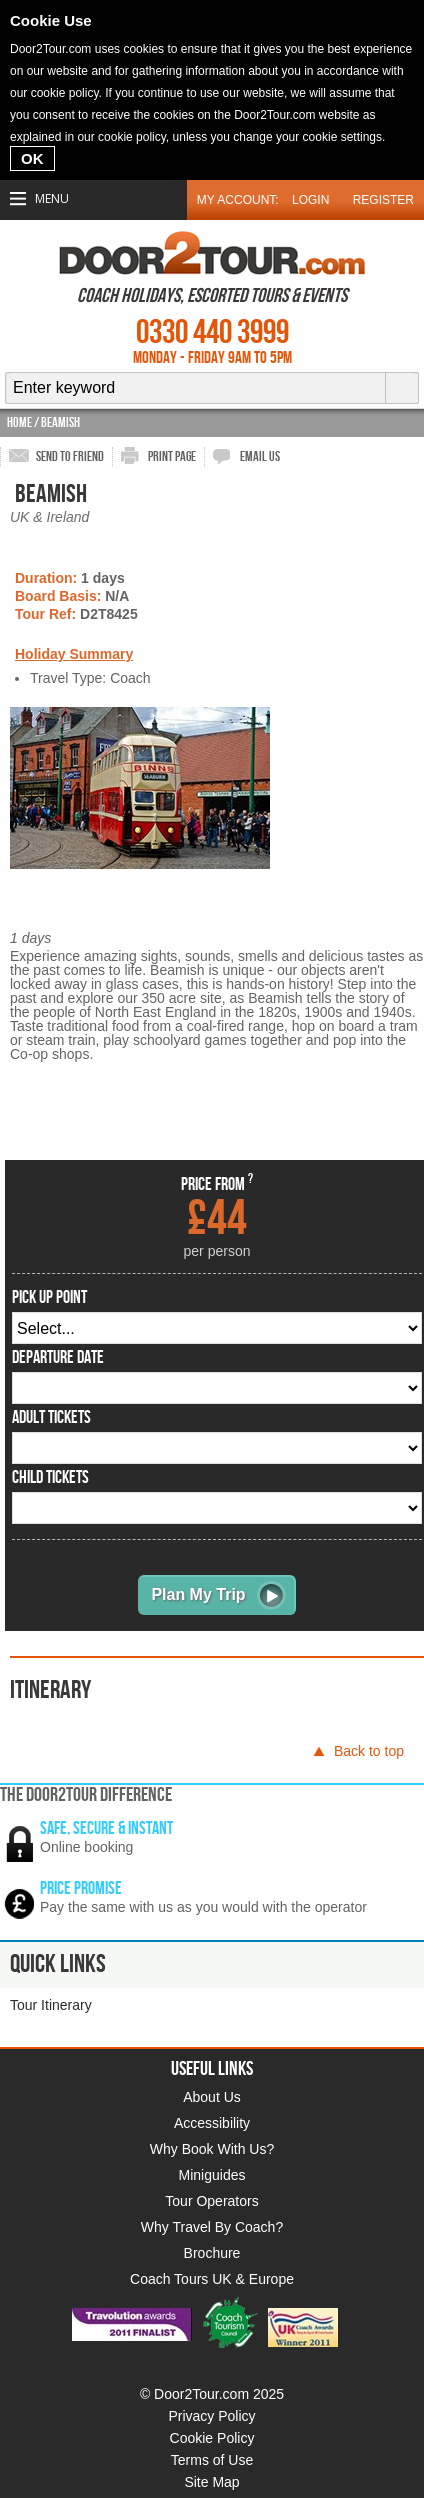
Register (383, 200)
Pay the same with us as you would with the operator (203, 1907)
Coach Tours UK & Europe (212, 2279)
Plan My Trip (198, 1594)
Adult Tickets (51, 1418)
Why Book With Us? (212, 2149)
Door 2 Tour (212, 253)
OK (32, 158)
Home (19, 422)
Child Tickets (50, 1478)
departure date (58, 1358)
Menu (52, 198)
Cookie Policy (212, 2438)
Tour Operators (211, 2201)
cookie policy (65, 93)
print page (172, 456)
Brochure (212, 2253)
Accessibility (212, 2123)
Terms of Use (212, 2460)
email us (260, 456)
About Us (212, 2097)
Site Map (211, 2482)
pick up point (49, 1298)
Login (310, 200)
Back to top (369, 1751)
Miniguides (212, 2175)
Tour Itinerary (51, 2005)
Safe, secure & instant (106, 1828)
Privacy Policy (211, 2416)
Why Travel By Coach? (212, 2227)
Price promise (81, 1888)
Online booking (86, 1847)
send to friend (70, 456)
